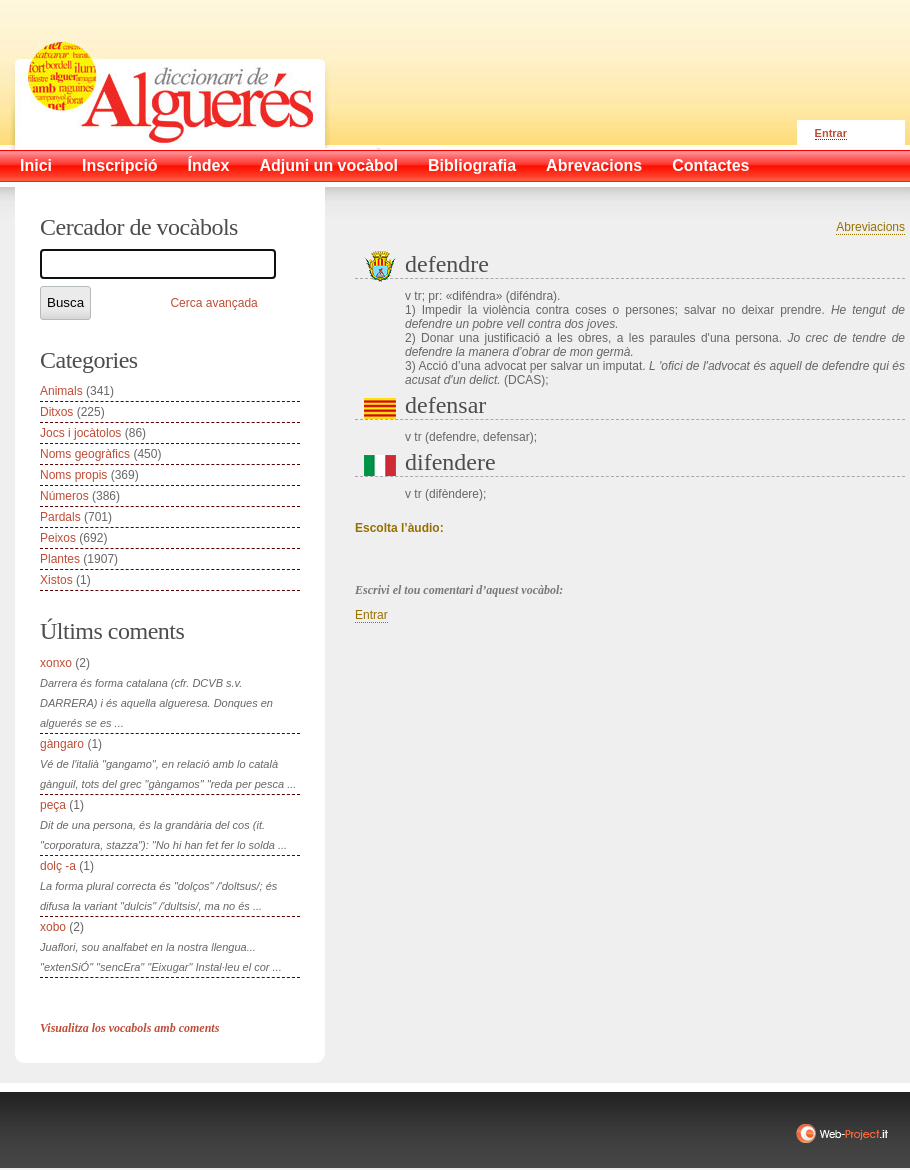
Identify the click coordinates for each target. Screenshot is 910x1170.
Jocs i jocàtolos (80, 433)
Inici (36, 165)
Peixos (58, 538)
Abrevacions (594, 165)
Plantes (60, 559)
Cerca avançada (213, 303)
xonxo (56, 663)
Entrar (831, 133)
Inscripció (120, 165)
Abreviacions (870, 227)
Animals (61, 391)
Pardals (60, 517)
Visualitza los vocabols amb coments (129, 1028)
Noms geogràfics (85, 454)
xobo (53, 927)
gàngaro (62, 744)
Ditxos (56, 412)
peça (53, 805)
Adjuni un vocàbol (328, 165)
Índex (209, 165)
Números (64, 496)
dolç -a (58, 866)
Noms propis (73, 475)
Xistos (56, 580)
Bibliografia (472, 165)
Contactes (710, 165)
